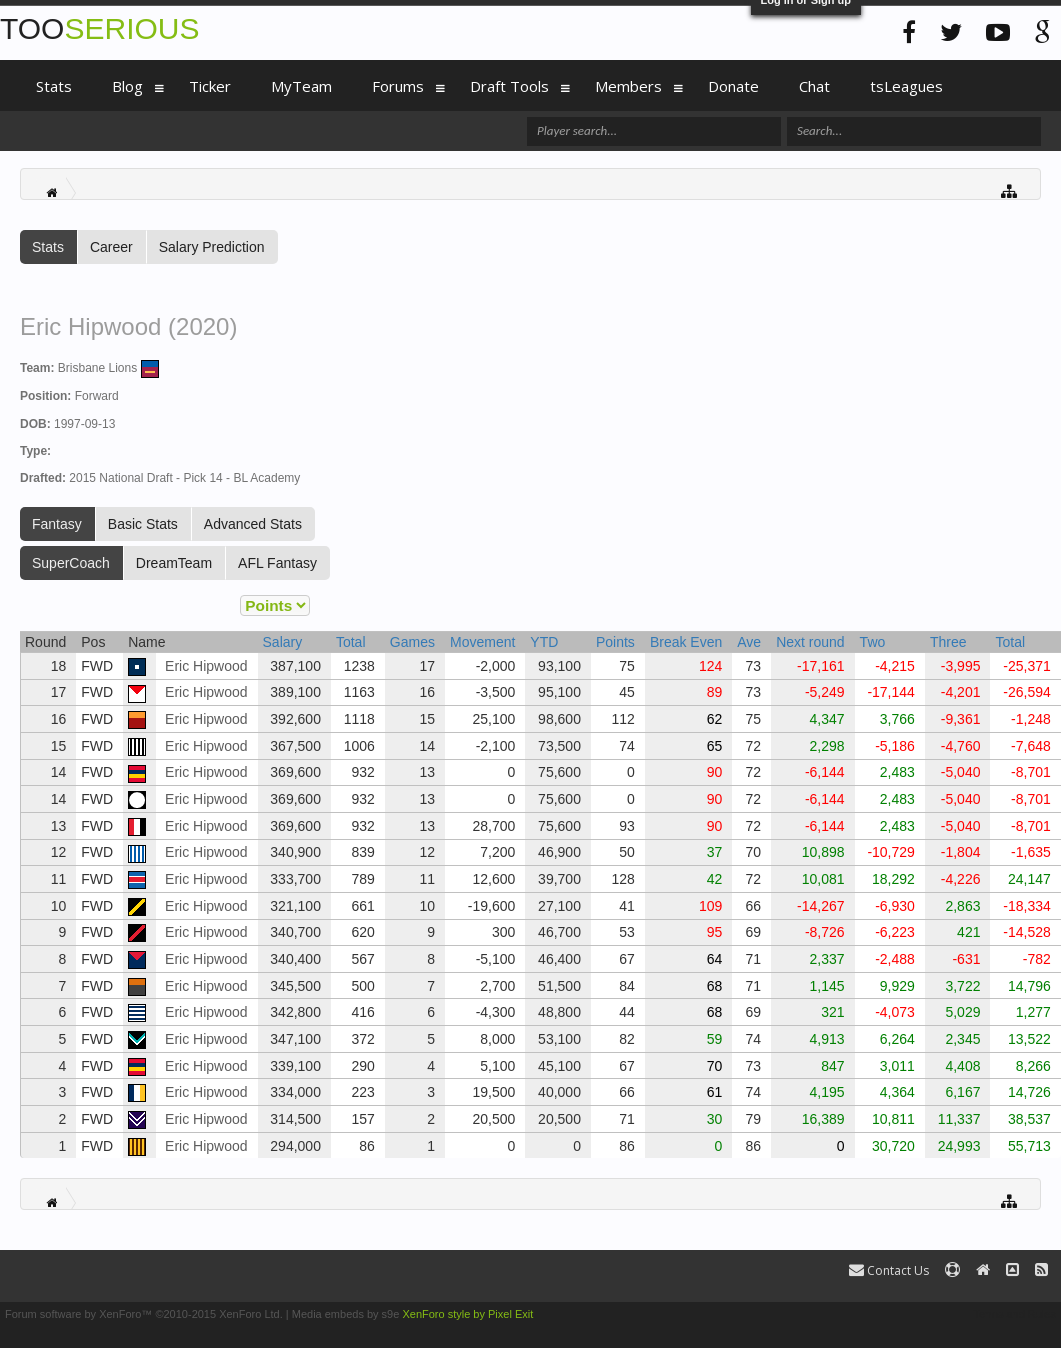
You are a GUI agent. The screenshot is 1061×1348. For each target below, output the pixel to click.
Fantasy (57, 524)
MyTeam (301, 86)
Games (412, 642)
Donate (733, 86)
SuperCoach (71, 563)
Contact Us (889, 1270)
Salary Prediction (212, 247)
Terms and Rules (1014, 1314)
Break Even (686, 642)
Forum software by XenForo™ (144, 1314)
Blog (127, 86)
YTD (544, 642)
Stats (48, 247)
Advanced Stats (253, 524)
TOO (99, 28)
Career (111, 247)
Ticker (210, 86)
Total (351, 642)
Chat (814, 86)
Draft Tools (509, 86)
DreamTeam (174, 563)
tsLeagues (906, 86)
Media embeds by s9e (346, 1314)
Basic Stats (143, 524)
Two (873, 642)
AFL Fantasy (277, 563)
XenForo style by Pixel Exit (467, 1314)
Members (628, 86)
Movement (482, 642)
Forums (398, 86)
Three (948, 642)
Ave (749, 642)
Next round (810, 642)
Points (615, 642)
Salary (283, 642)
